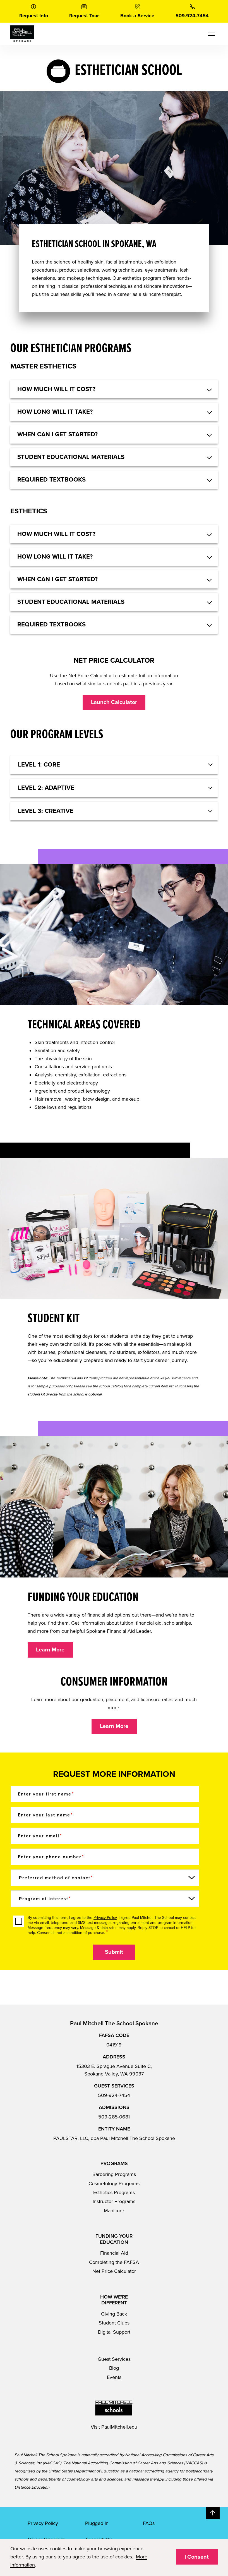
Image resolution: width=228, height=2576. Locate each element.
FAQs (149, 2523)
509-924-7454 (114, 2095)
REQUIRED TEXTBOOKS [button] (51, 479)
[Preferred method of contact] (105, 1877)
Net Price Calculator (114, 2271)
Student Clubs (114, 2323)
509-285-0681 (114, 2117)
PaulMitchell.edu (119, 2427)
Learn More (50, 1649)
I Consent (196, 2557)
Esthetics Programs (114, 2192)
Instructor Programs (114, 2201)
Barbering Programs (114, 2174)
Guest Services (114, 2359)
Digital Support (114, 2332)
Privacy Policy (105, 1917)
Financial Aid (114, 2253)
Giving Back (114, 2314)
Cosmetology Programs (114, 2183)
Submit (114, 1952)
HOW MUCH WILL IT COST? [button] (56, 389)
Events (114, 2377)
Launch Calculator (114, 702)
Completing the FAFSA (114, 2262)
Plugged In (97, 2523)
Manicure (114, 2211)
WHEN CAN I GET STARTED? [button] (57, 434)
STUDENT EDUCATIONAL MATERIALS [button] (70, 457)
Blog (114, 2368)
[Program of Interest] (105, 1898)
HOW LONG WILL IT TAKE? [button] (55, 411)
